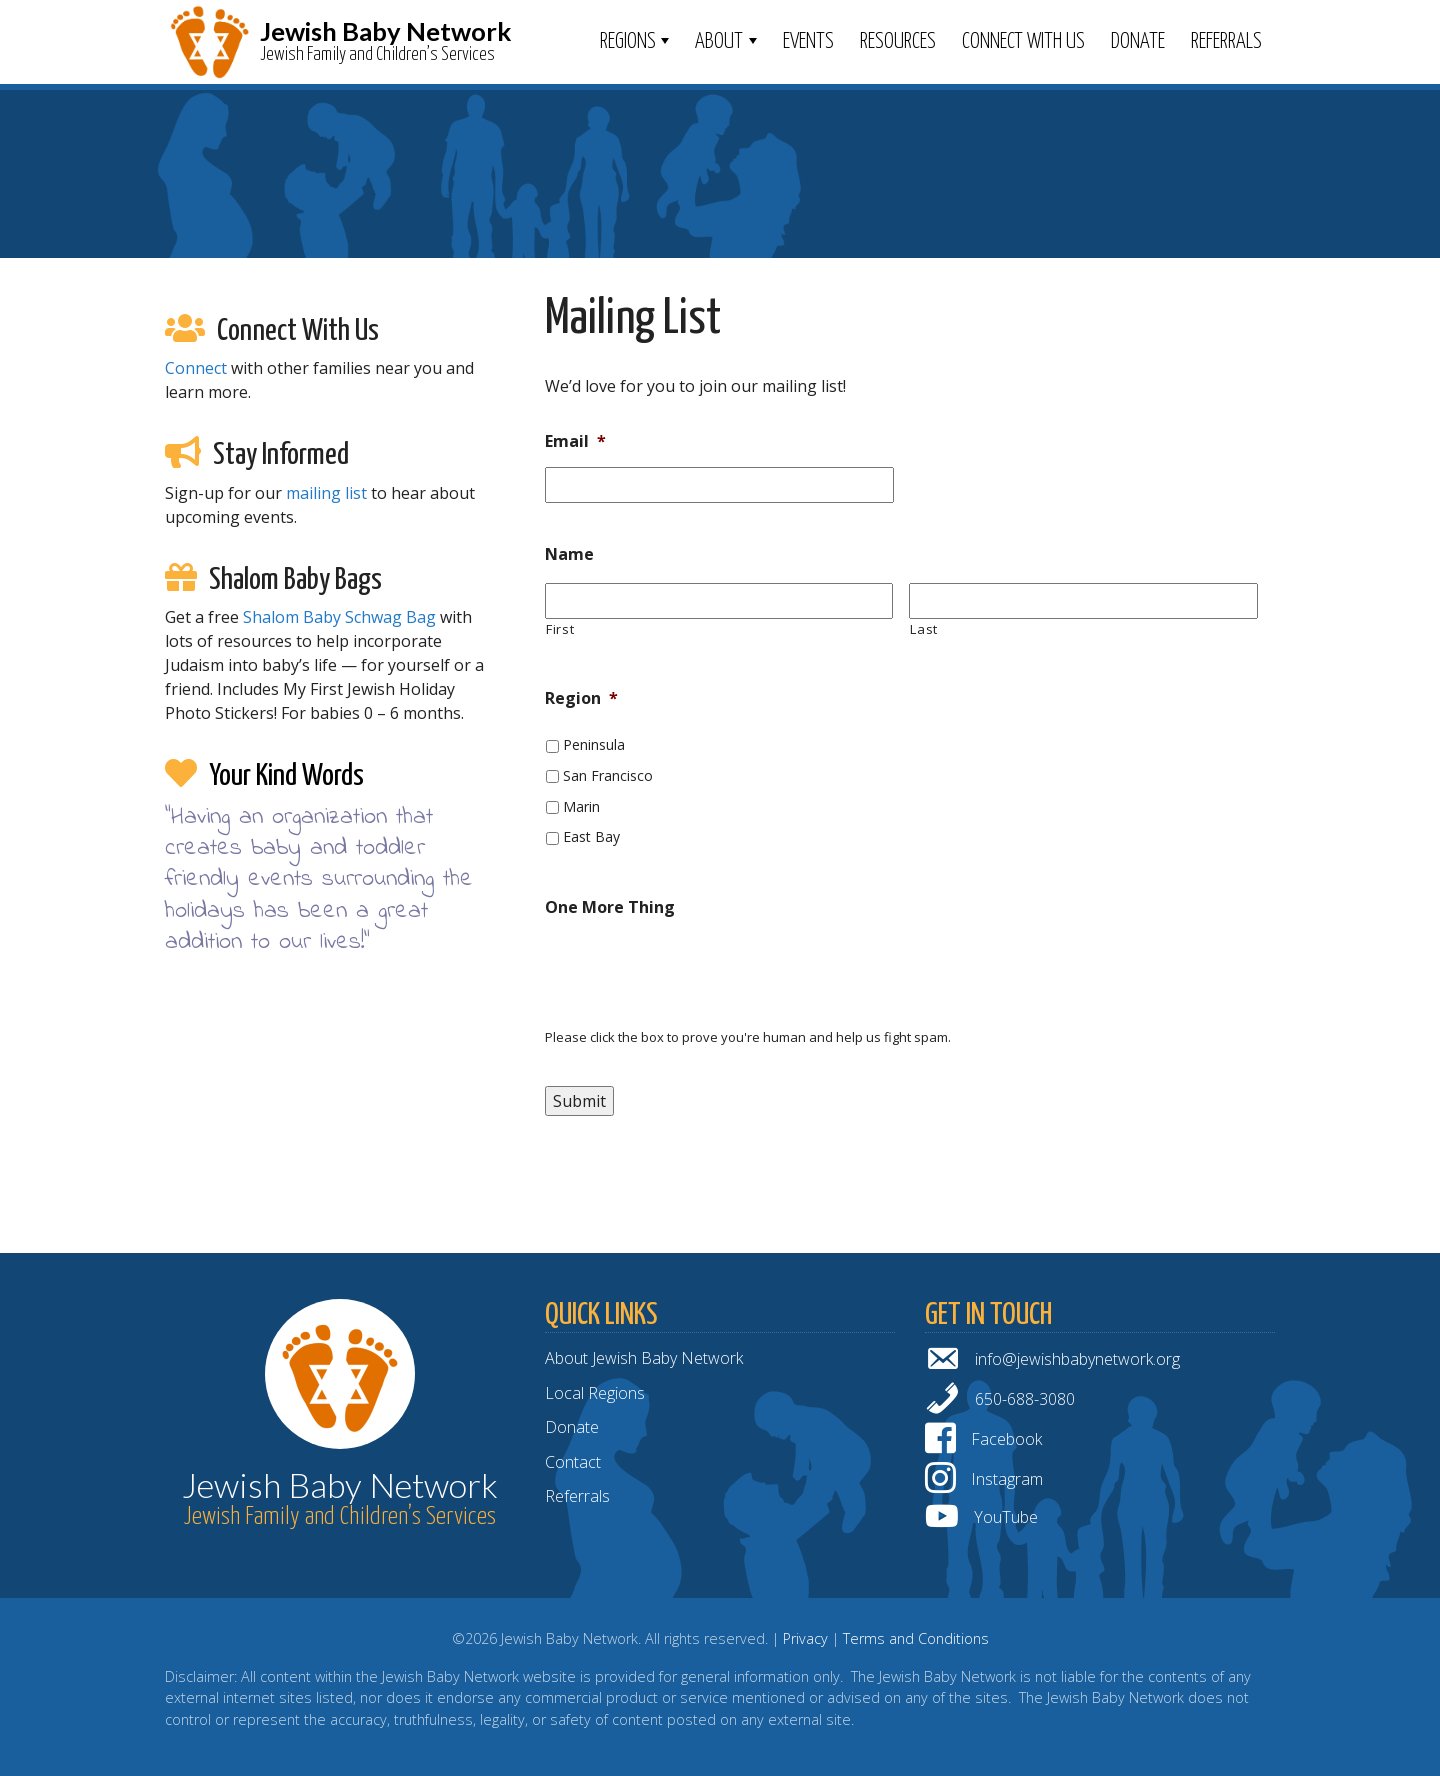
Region (581, 698)
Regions (628, 42)
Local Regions (595, 1393)
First (560, 629)
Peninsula (594, 744)
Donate (1138, 42)
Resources (898, 42)
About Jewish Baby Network (644, 1358)
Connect (196, 368)
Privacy (805, 1638)
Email (575, 441)
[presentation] (697, 973)
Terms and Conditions (916, 1638)
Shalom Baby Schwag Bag (339, 617)
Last (924, 629)
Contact (573, 1462)
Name (569, 554)
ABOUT (719, 42)
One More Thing (610, 907)
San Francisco (608, 775)
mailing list (326, 493)
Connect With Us (1023, 42)
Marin (581, 806)
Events (808, 42)
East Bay (591, 836)
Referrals (1226, 42)
